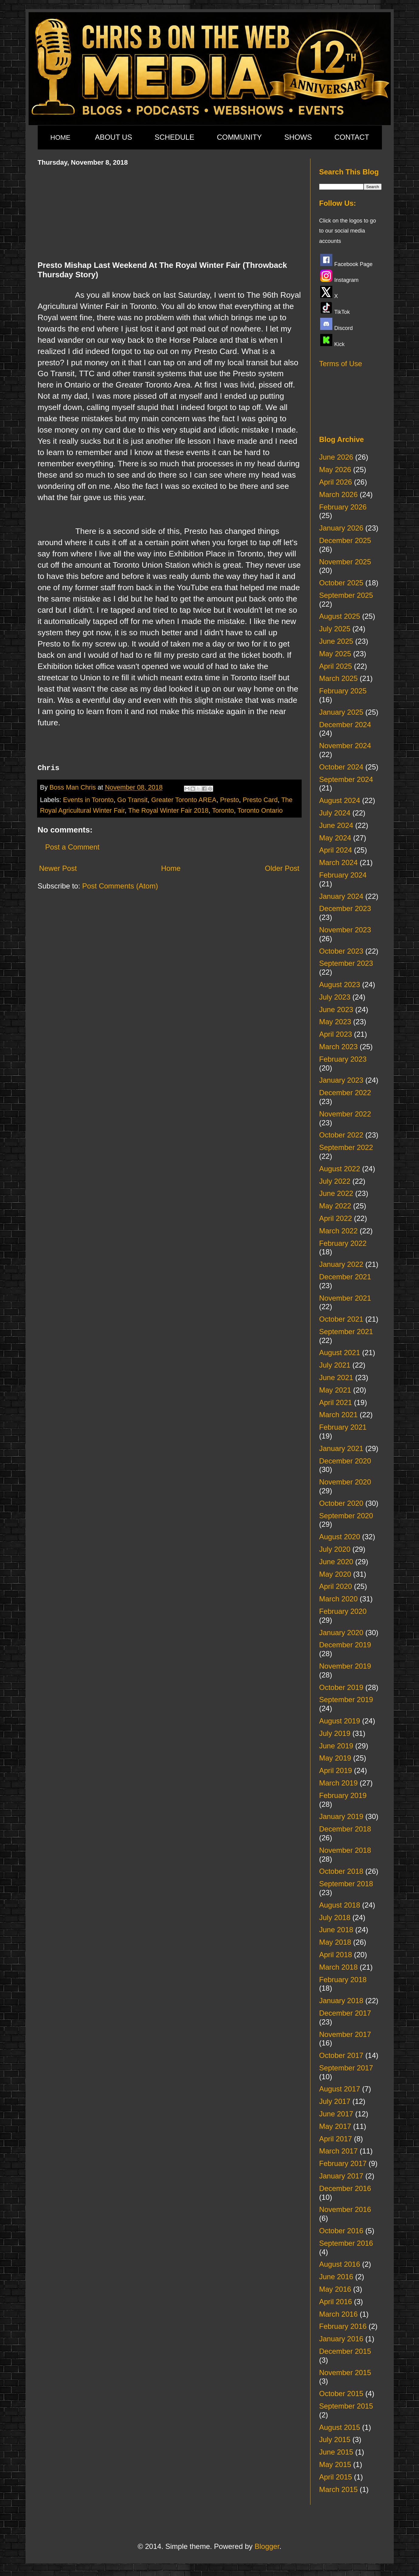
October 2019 (341, 1687)
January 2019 (341, 1816)
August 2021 (339, 1352)
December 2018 (345, 1829)
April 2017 (335, 2139)
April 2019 (335, 1770)
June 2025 (336, 641)
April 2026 (335, 482)
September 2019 (346, 1699)
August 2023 (339, 984)
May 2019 (335, 1758)
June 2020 (336, 1562)
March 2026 (338, 494)
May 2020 (335, 1574)
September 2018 (346, 1884)
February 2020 (343, 1611)
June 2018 (336, 1930)
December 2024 (345, 724)
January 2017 (341, 2176)
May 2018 (335, 1942)
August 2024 (339, 800)
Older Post (282, 868)
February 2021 (343, 1427)
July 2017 (335, 2101)
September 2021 (346, 1331)
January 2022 (341, 1264)
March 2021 (338, 1415)
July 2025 (335, 629)
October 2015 (341, 2393)
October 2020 (341, 1503)
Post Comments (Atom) (120, 886)
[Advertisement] (169, 212)
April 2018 (335, 1954)
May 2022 (335, 1206)
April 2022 (335, 1218)
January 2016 (341, 2339)
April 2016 (335, 2301)
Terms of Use (340, 363)
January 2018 (341, 2000)
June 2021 (336, 1377)
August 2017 (339, 2089)
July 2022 (335, 1181)
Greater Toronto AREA (183, 800)
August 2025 (339, 616)
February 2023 (343, 1059)
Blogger (267, 2546)
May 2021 (335, 1390)
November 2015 (345, 2372)
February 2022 (343, 1243)
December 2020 (345, 1461)
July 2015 (335, 2439)
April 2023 (335, 1034)
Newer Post (58, 868)
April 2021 (335, 1402)
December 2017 (345, 2013)
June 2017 (336, 2114)
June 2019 (336, 1746)
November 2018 (345, 1850)
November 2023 (345, 930)
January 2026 (341, 528)
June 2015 (336, 2452)
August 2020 (339, 1537)
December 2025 (345, 540)
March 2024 (338, 862)
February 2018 (343, 1979)
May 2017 (335, 2126)
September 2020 (346, 1516)
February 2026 (343, 507)
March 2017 (338, 2151)
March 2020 (338, 1599)
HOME (60, 137)
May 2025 (335, 654)
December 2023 (345, 908)
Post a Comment (72, 847)
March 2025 (338, 678)
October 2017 (341, 2055)
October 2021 (341, 1319)
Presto (229, 800)
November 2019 (345, 1666)
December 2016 (345, 2188)
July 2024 (335, 813)
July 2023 (335, 997)
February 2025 (343, 691)
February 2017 (343, 2163)
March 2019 (338, 1783)
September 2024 (346, 779)
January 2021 (341, 1448)
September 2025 (346, 595)
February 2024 (343, 875)
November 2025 (345, 562)
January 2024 (341, 896)
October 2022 (341, 1135)
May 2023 (335, 1022)
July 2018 (335, 1917)
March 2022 (338, 1231)
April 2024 (335, 850)
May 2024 (335, 838)
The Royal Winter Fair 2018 (168, 810)
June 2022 (336, 1193)
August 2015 (339, 2427)
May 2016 (335, 2289)
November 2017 (345, 2034)
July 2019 (335, 1733)
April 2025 (335, 666)
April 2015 (335, 2477)
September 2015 (346, 2406)
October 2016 (341, 2231)
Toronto (223, 810)
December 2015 (345, 2351)
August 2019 (339, 1721)
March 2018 (338, 1967)
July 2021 (335, 1365)
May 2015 (335, 2464)
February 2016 (343, 2326)
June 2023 (336, 1009)
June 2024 (336, 825)
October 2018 (341, 1871)
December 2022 (345, 1092)
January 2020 (341, 1632)
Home (171, 868)
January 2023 (341, 1080)
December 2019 (345, 1645)
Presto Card (260, 800)
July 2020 (335, 1549)
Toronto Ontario (260, 810)
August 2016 (339, 2264)
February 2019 (343, 1795)
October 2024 (341, 767)
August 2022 (339, 1169)
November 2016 (345, 2209)
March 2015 (338, 2489)
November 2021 (345, 1298)
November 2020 (345, 1482)
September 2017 (346, 2068)
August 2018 (339, 1905)
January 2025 (341, 712)
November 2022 (345, 1114)
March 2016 (338, 2314)
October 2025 (341, 583)
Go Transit (132, 800)
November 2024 (345, 745)
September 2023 (346, 963)
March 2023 (338, 1047)
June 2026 (336, 457)
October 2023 (341, 951)
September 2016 (346, 2243)
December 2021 (345, 1277)
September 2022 (346, 1147)
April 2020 (335, 1586)
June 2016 (336, 2277)
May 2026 (335, 469)
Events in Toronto (88, 800)
